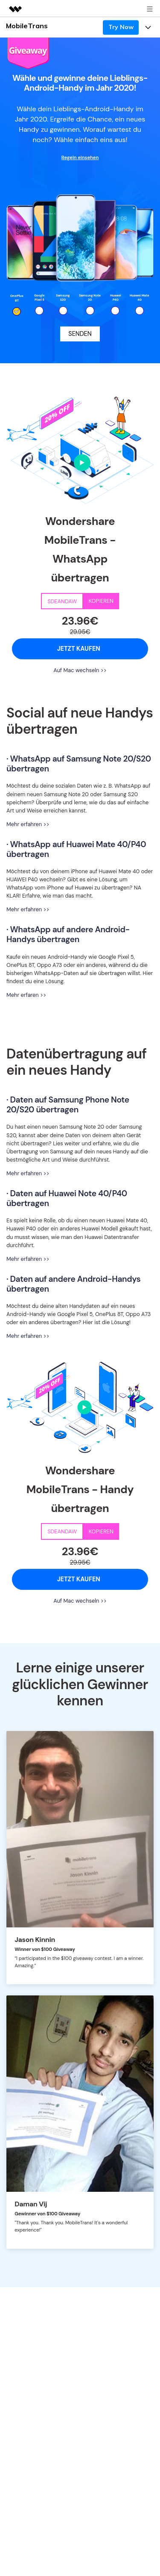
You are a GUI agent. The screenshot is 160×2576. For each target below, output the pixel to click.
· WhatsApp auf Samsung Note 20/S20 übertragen (78, 763)
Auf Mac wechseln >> (80, 670)
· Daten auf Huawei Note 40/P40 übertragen (66, 1198)
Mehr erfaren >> (26, 995)
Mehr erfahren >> (27, 824)
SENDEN (79, 334)
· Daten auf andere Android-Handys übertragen (73, 1284)
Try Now (121, 27)
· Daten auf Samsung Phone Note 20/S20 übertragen (67, 1104)
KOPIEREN (101, 601)
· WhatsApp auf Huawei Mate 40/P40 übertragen (76, 849)
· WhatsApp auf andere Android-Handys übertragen (68, 934)
